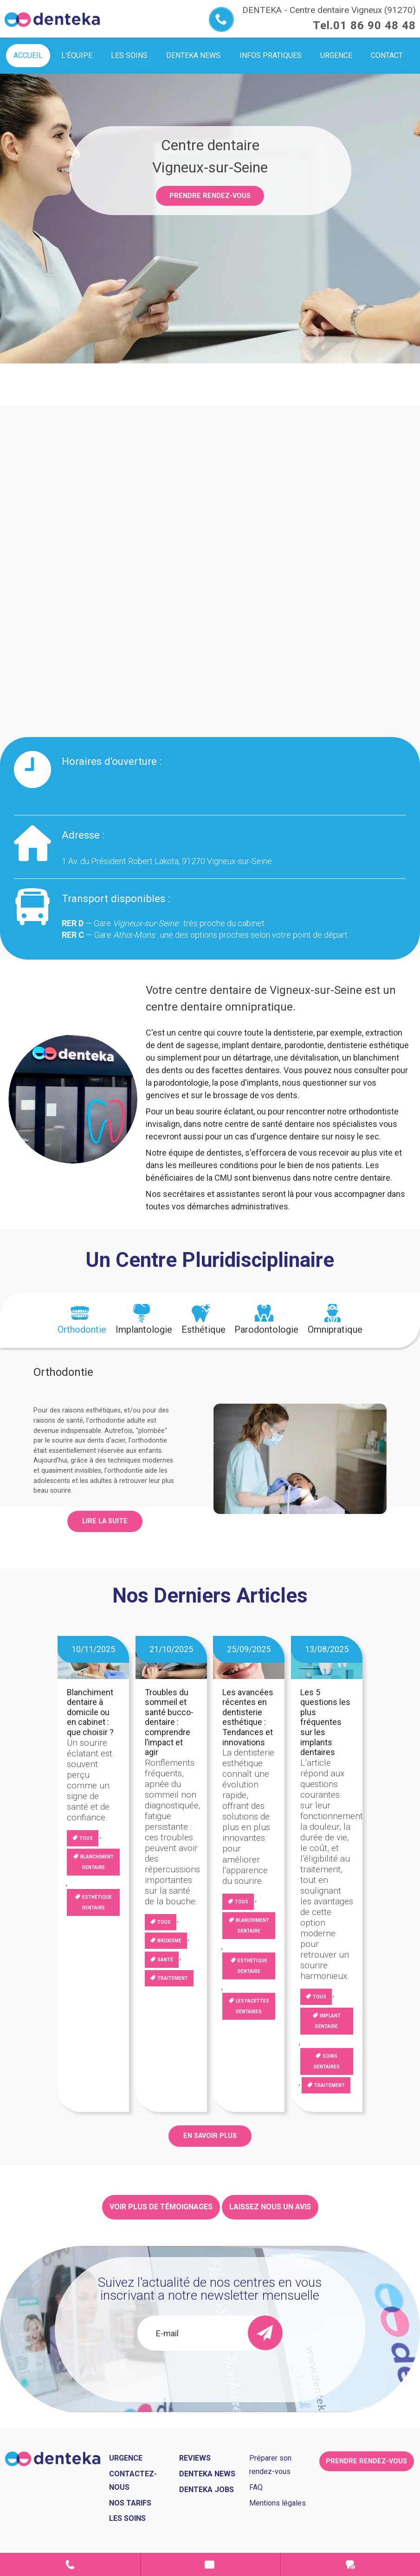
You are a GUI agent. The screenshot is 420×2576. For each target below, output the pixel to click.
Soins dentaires (327, 2061)
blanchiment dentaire (97, 1862)
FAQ (256, 2487)
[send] (265, 2332)
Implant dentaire (328, 2021)
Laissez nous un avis (270, 2206)
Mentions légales (277, 2503)
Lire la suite (105, 1521)
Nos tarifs (130, 2503)
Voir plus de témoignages (161, 2206)
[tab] (82, 1320)
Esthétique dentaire (97, 1902)
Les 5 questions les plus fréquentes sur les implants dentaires (325, 1722)
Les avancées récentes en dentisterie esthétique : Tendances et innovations (247, 1717)
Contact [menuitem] (387, 55)
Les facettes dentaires (252, 2006)
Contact (70, 2564)
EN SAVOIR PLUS (210, 2136)
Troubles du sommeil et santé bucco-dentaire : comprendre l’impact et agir (169, 1722)
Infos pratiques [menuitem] (270, 55)
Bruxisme (169, 1940)
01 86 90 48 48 (374, 25)
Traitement (172, 1978)
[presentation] (82, 1320)
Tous (86, 1838)
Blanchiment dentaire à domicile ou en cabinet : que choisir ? (90, 1712)
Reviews (195, 2458)
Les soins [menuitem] (129, 55)
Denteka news (207, 2473)
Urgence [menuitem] (336, 55)
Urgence (350, 2564)
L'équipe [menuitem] (76, 55)
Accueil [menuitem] (28, 55)
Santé (165, 1959)
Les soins (127, 2518)
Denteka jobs (206, 2489)
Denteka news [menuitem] (193, 55)
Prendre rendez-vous (210, 196)
